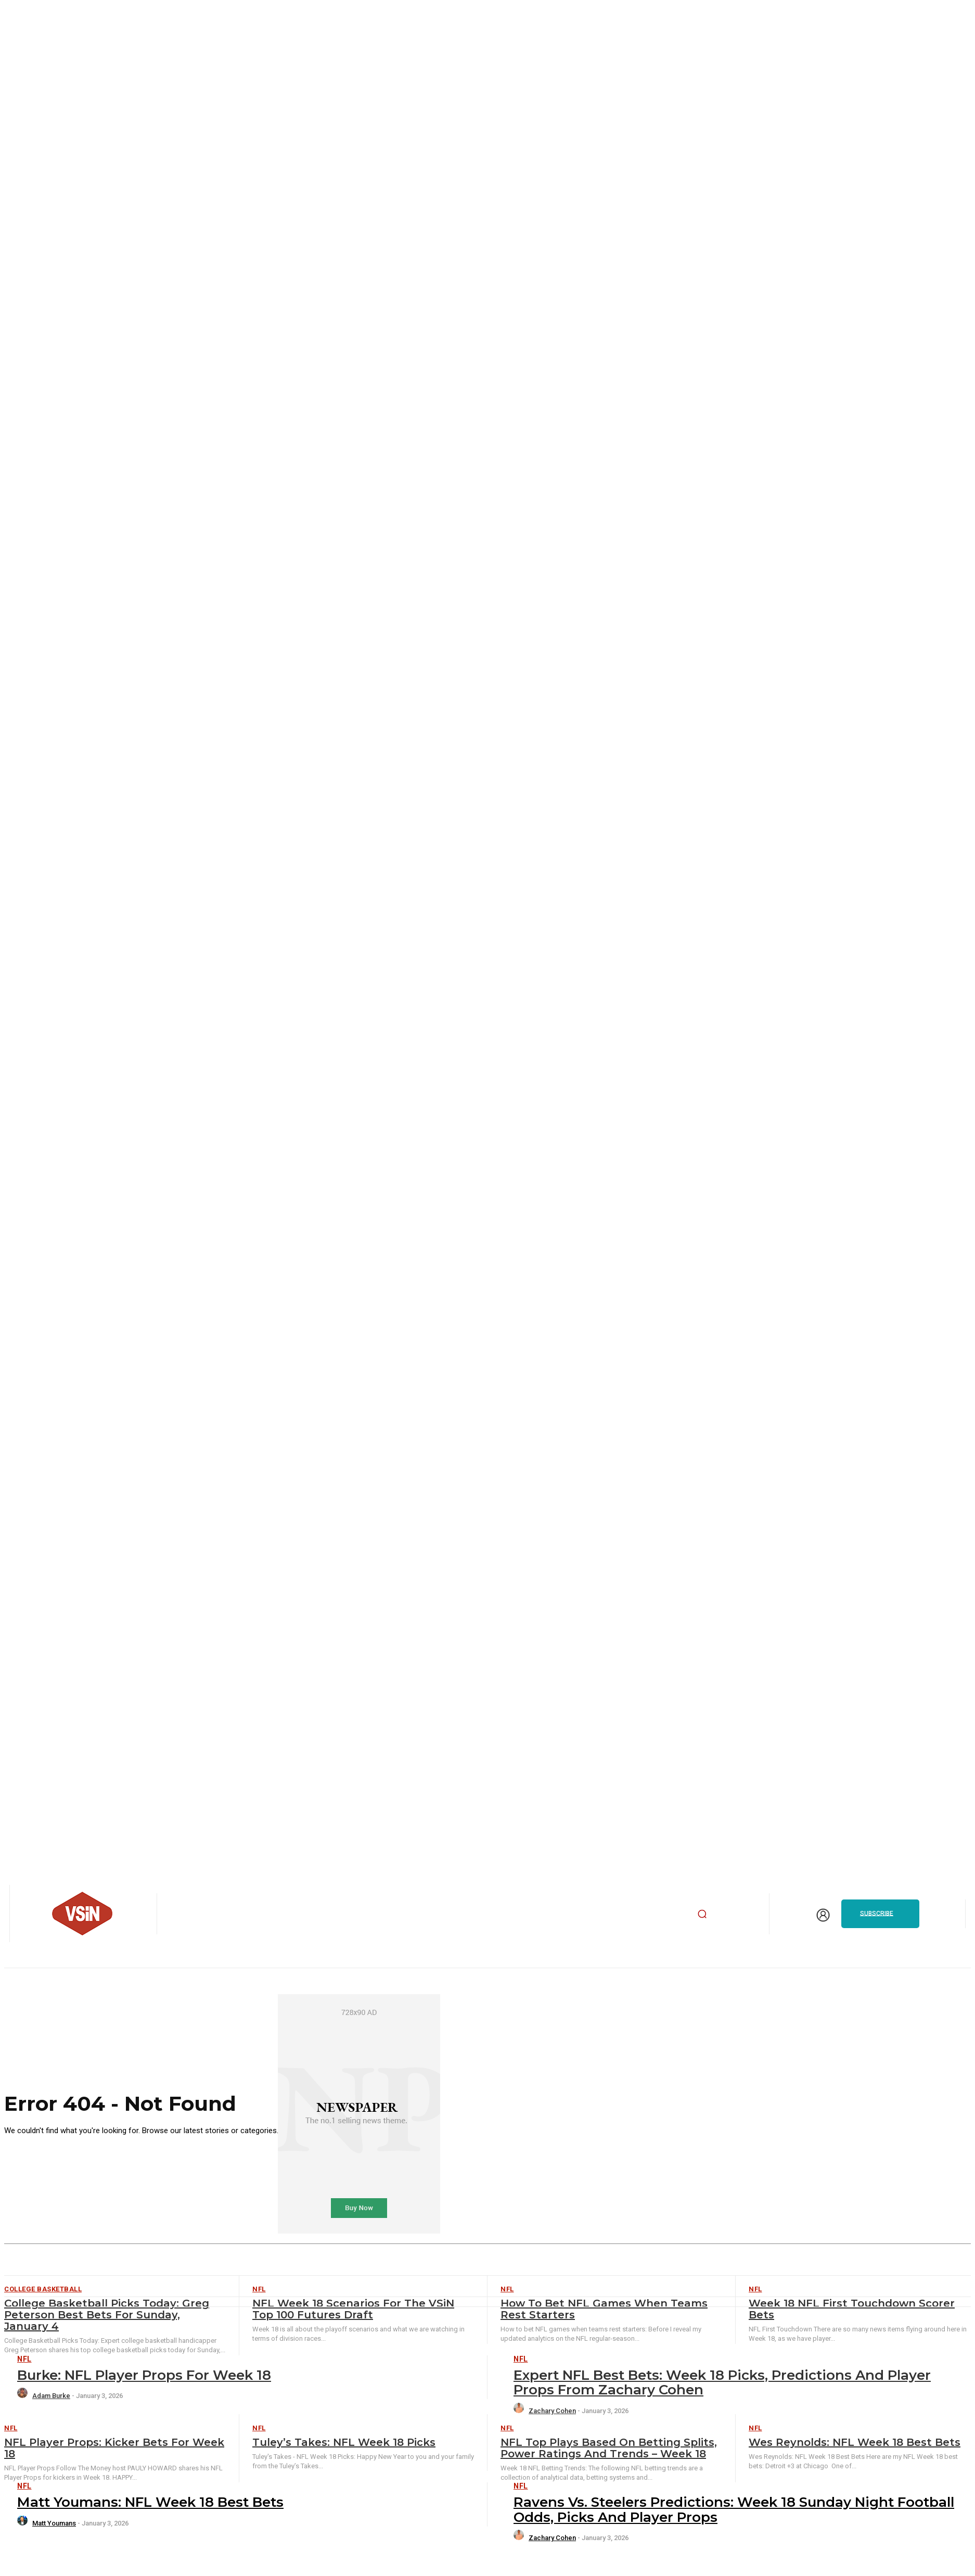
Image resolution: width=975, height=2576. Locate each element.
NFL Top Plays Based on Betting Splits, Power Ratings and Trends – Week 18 (609, 2448)
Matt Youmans (54, 2523)
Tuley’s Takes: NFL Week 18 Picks (343, 2442)
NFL (24, 2359)
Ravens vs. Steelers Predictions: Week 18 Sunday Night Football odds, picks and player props (734, 2510)
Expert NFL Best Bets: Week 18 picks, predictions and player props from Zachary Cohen (722, 2383)
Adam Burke (51, 2396)
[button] (702, 1913)
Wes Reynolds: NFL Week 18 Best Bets (854, 2442)
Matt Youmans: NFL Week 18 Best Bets (150, 2502)
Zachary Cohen (552, 2411)
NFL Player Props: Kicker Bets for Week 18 (114, 2448)
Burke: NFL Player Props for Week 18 (144, 2375)
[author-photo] (24, 2396)
